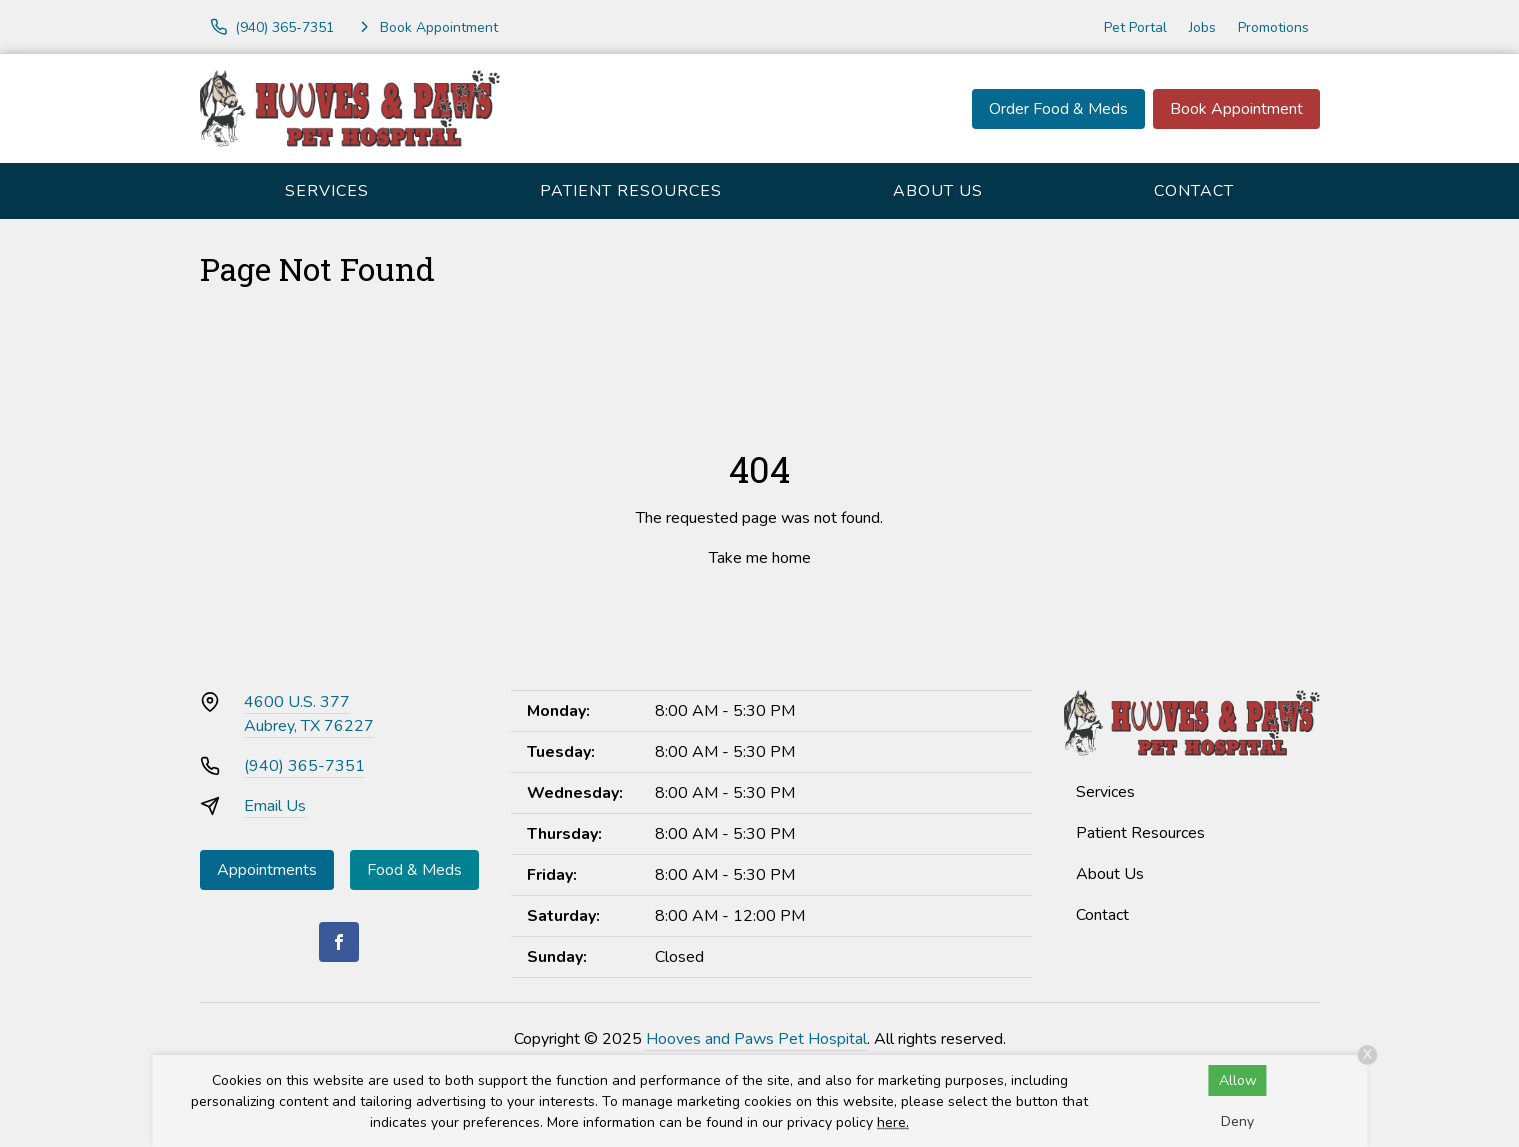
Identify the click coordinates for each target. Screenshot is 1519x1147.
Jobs (1202, 27)
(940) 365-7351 (304, 766)
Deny (1237, 1121)
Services (327, 191)
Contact (1194, 191)
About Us (938, 191)
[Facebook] (339, 942)
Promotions (1273, 27)
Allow (1238, 1080)
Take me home (760, 558)
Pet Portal (1135, 27)
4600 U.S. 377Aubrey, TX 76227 (309, 714)
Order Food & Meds (1058, 109)
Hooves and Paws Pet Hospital (756, 1039)
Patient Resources (631, 191)
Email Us (275, 806)
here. (893, 1122)
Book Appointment (1236, 109)
